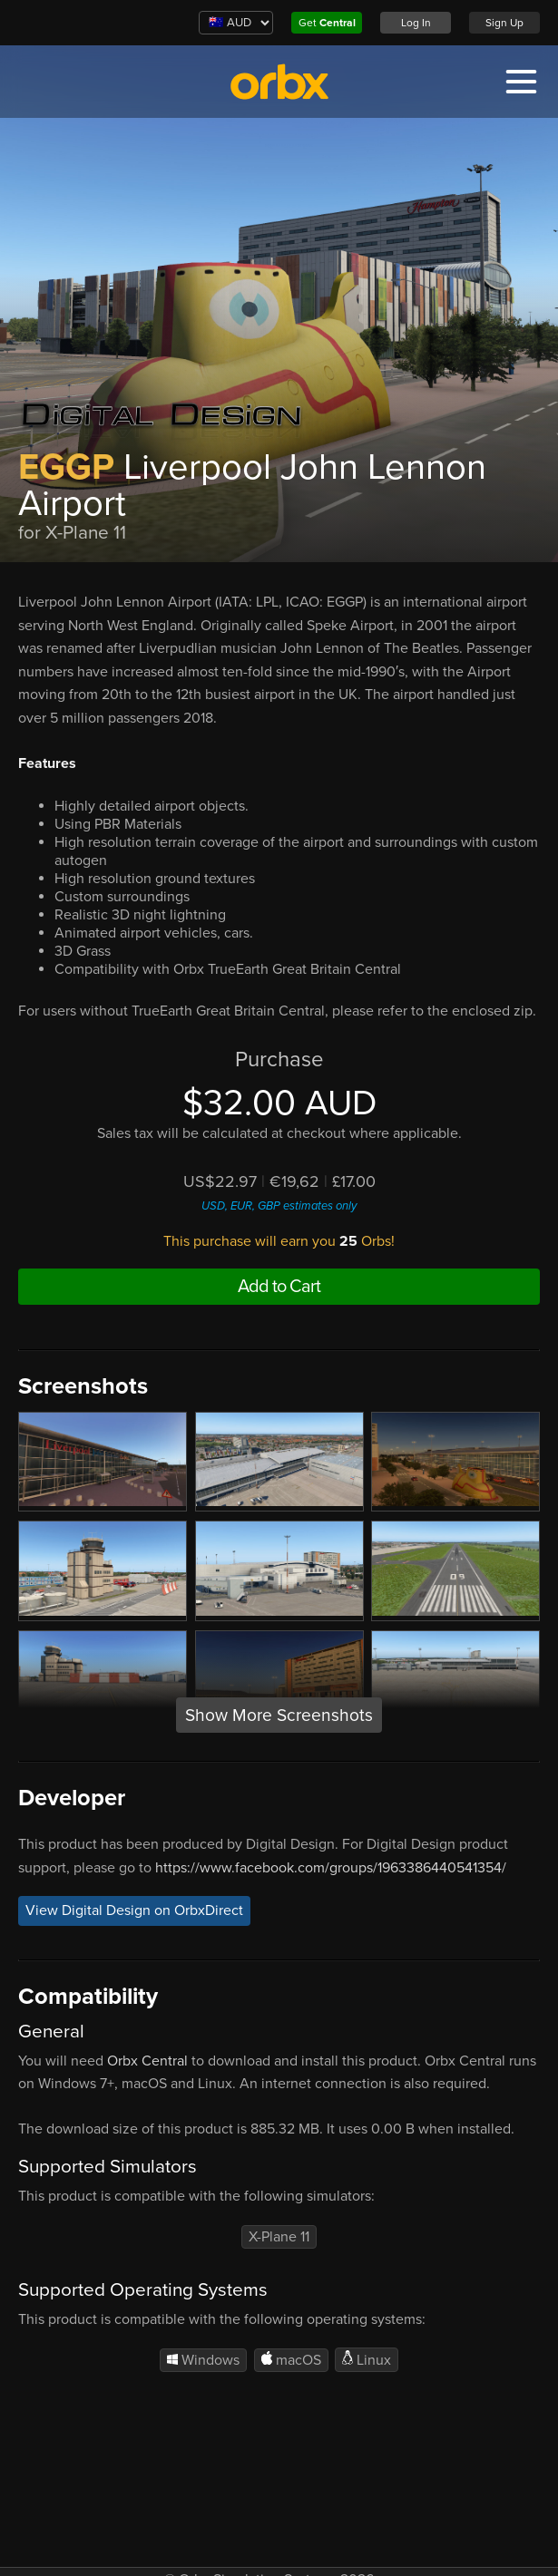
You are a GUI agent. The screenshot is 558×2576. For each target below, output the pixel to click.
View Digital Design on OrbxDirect (134, 1910)
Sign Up (504, 22)
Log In (416, 22)
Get (327, 22)
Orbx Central (147, 2061)
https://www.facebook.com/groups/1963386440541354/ (330, 1868)
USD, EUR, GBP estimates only (279, 1206)
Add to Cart (279, 1287)
